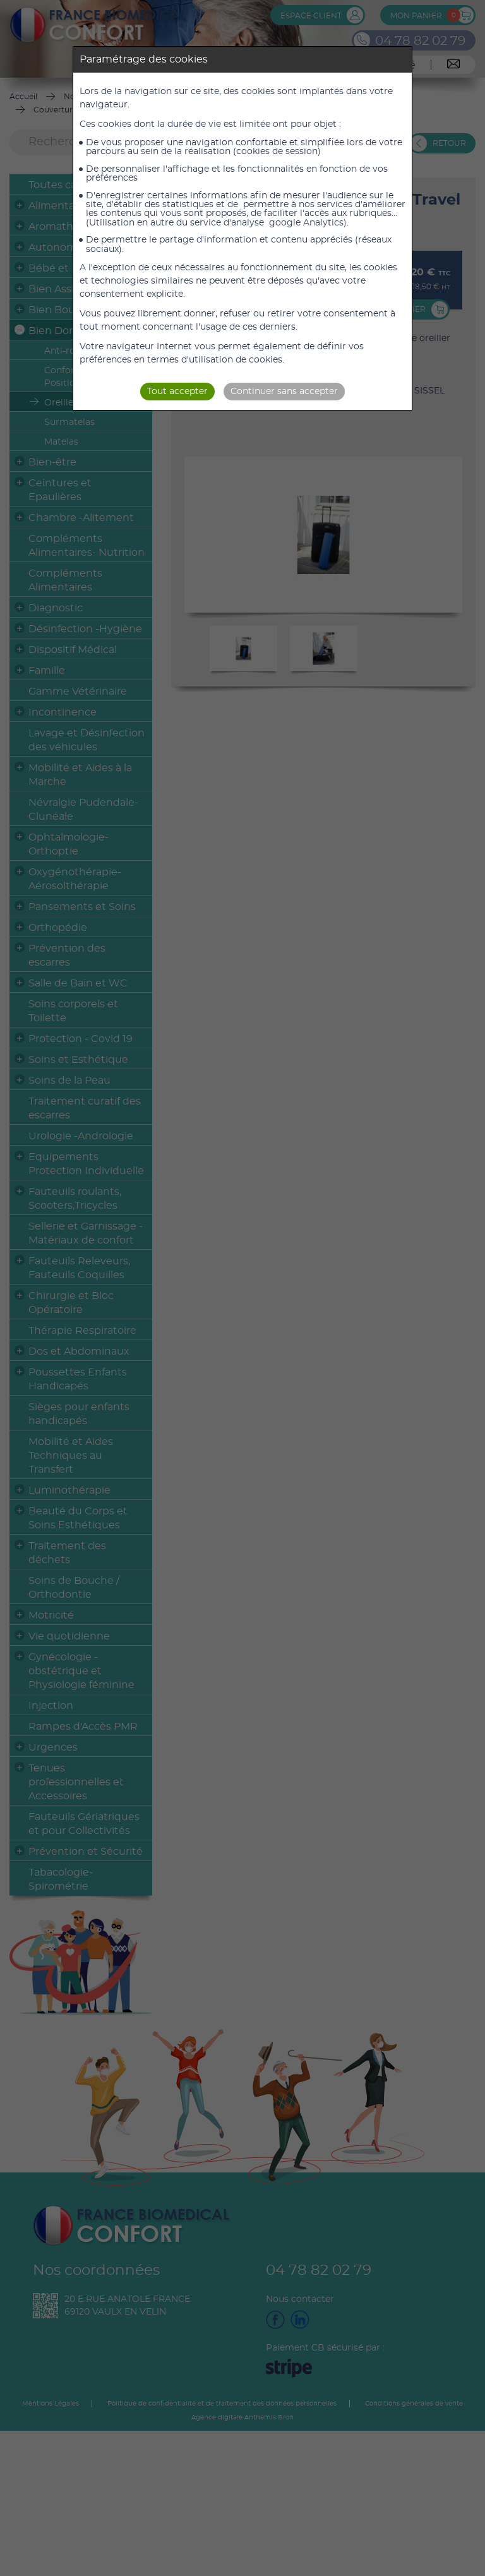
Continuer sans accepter (284, 391)
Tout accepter (177, 391)
